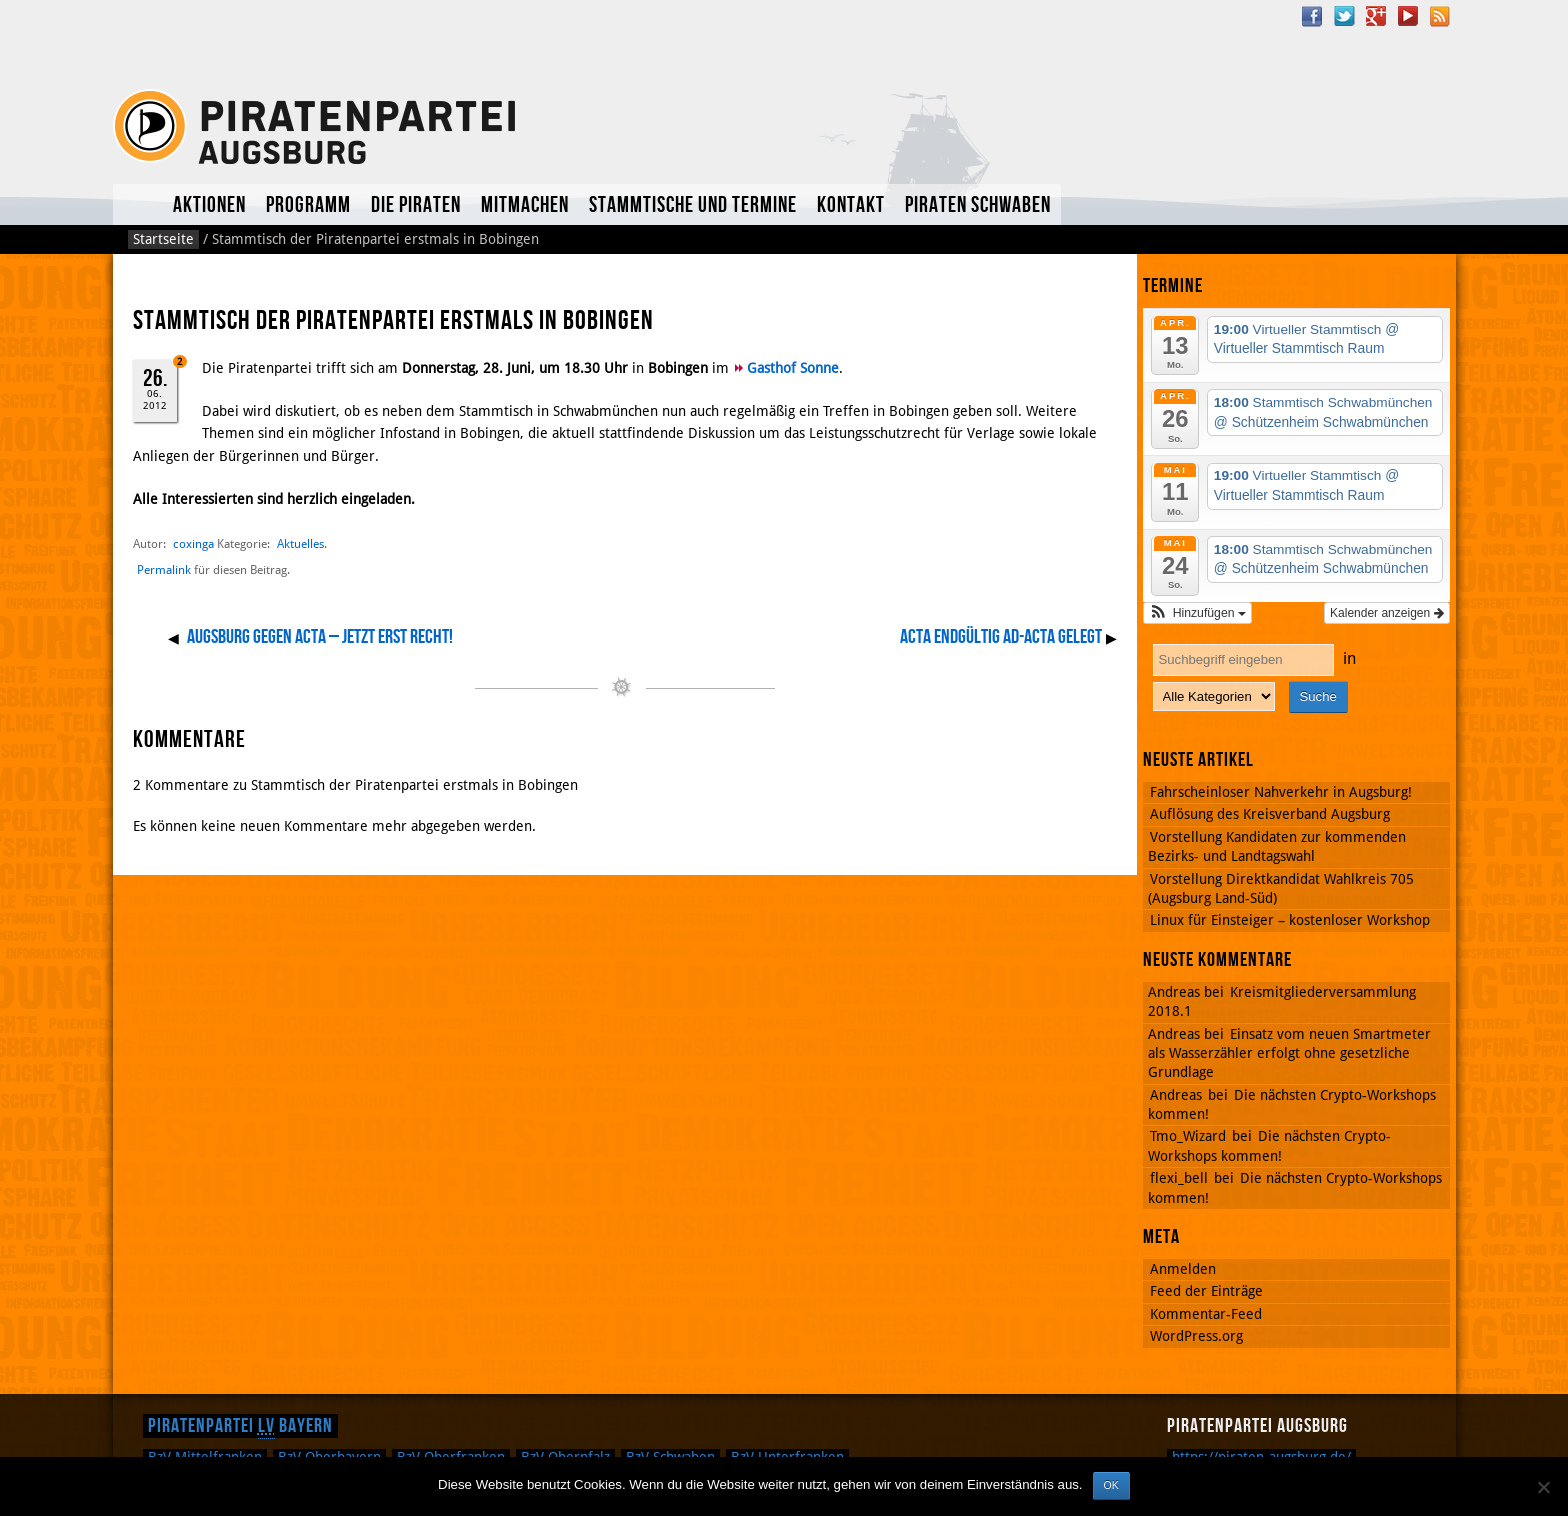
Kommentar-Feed (1206, 1314)
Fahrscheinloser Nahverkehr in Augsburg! (1281, 792)
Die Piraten (416, 205)
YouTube (1408, 16)
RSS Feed (1440, 16)
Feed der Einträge (1206, 1291)
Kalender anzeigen (1386, 613)
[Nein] (1543, 1487)
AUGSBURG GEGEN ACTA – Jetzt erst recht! (320, 637)
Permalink (164, 570)
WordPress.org (1196, 1336)
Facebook (1312, 16)
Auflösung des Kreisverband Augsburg (1270, 814)
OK (1111, 1485)
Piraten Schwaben (978, 205)
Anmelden (1183, 1269)
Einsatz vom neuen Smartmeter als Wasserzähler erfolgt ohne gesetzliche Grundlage (1289, 1053)
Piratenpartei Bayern (240, 1426)
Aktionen (209, 205)
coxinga (193, 543)
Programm (308, 205)
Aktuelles (138, 204)
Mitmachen (525, 205)
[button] (1197, 613)
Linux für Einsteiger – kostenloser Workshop (1290, 920)
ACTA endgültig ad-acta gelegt (1001, 637)
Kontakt (851, 205)
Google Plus (1376, 16)
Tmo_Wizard (1188, 1136)
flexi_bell (1179, 1178)
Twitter (1344, 16)
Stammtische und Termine (693, 205)
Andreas (1176, 1095)
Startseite (163, 239)
